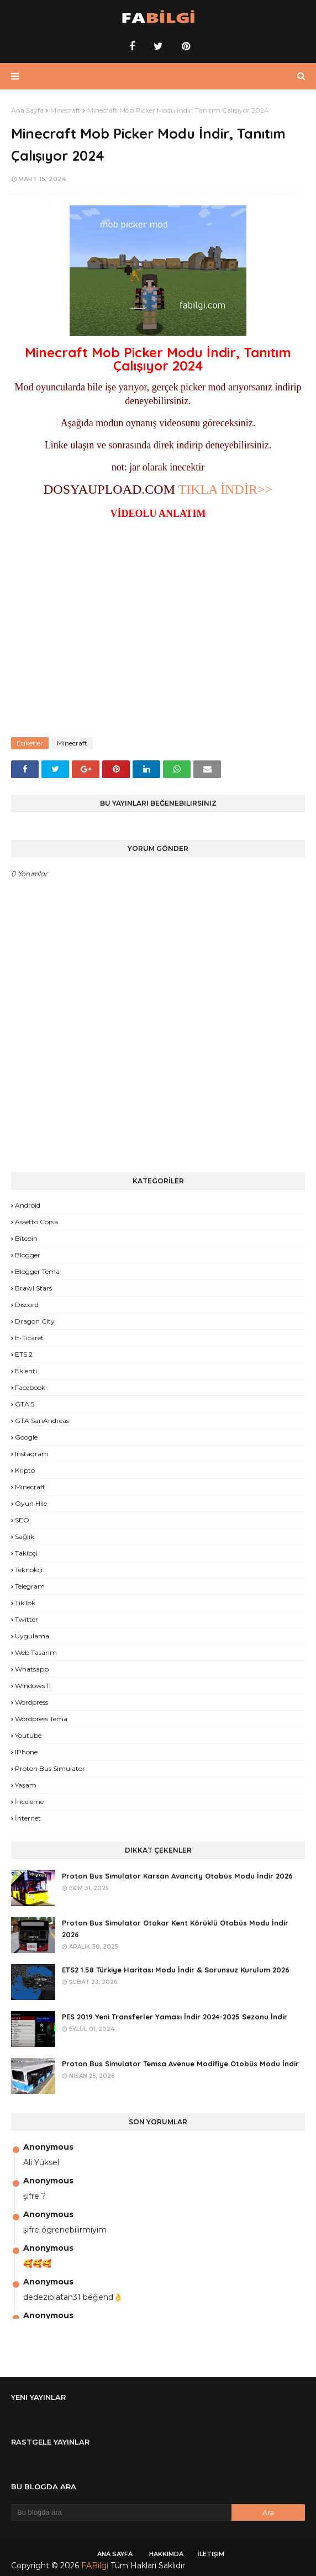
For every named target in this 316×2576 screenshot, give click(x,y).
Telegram (30, 1586)
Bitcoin (26, 1238)
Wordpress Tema (41, 1719)
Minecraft (65, 110)
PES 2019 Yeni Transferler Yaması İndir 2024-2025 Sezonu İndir (174, 2016)
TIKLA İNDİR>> (225, 489)
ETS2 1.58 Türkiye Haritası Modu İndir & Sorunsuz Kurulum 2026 (175, 1969)
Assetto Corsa (36, 1222)
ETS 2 (24, 1354)
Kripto (25, 1470)
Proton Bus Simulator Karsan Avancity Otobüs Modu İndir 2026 (177, 1875)
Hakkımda (166, 2554)
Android (27, 1205)
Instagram (32, 1454)
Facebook (30, 1387)
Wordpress (31, 1702)
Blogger (27, 1255)
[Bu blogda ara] (121, 2512)
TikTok (25, 1603)
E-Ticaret (29, 1338)
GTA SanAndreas (42, 1420)
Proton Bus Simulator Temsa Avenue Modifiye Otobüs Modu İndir (180, 2063)
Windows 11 (33, 1685)
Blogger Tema (37, 1271)
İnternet (28, 1818)
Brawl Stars (33, 1288)
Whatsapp (32, 1669)
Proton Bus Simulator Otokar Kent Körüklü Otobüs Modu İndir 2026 (175, 1928)
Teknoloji (29, 1569)
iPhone (26, 1752)
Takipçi (26, 1553)
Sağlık (24, 1536)
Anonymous (48, 2147)
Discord (27, 1304)
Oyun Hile (31, 1503)
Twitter (26, 1619)
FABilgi (94, 2565)
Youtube (28, 1735)
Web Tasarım (36, 1652)
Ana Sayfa (27, 110)
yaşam (25, 1785)
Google (26, 1437)
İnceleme (29, 1801)
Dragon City (35, 1321)
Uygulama (32, 1636)
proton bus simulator (50, 1768)
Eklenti (26, 1371)
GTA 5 (24, 1404)
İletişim (210, 2554)
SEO (22, 1520)
